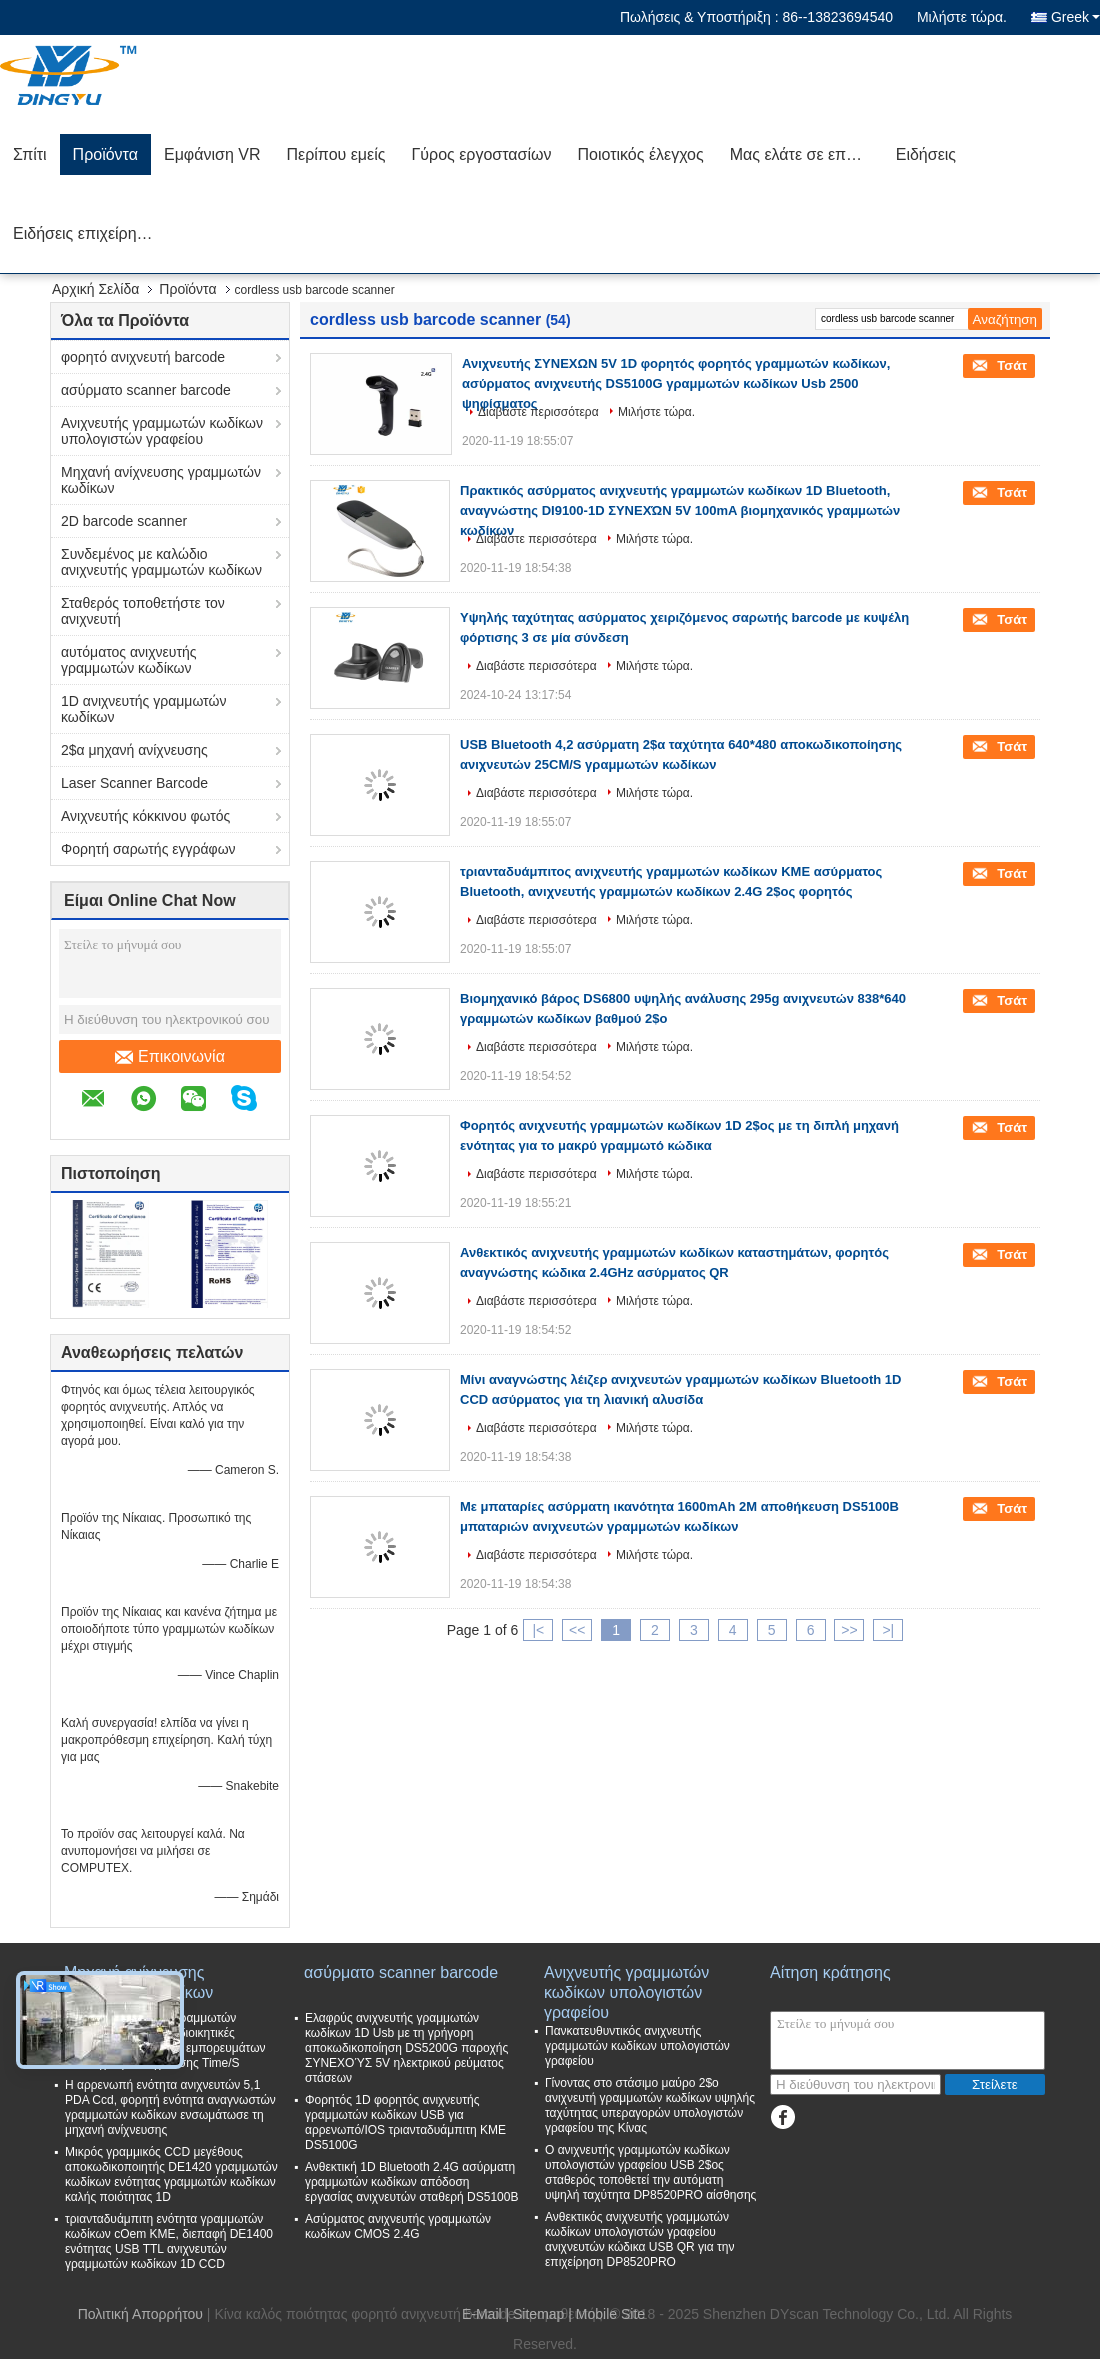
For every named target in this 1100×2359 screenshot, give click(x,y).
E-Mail (482, 2314)
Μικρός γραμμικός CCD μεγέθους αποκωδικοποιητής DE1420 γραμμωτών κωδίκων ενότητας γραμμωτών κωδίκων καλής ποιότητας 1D (171, 2174)
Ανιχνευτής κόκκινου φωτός (145, 816)
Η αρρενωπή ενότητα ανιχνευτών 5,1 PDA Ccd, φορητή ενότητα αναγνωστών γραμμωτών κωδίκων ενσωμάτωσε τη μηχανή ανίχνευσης (170, 2107)
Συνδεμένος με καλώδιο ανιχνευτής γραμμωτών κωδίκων (161, 562)
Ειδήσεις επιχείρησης (88, 233)
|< (538, 1630)
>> (849, 1630)
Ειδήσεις (926, 154)
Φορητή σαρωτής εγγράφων (148, 849)
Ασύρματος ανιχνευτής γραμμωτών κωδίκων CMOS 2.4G (398, 2226)
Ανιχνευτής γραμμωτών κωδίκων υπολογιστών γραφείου (162, 431)
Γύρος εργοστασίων (481, 154)
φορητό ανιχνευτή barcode (143, 357)
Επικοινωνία (170, 1057)
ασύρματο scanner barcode (146, 390)
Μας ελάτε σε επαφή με (806, 154)
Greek (1075, 17)
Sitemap (538, 2314)
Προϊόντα (105, 154)
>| (888, 1630)
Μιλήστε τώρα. (962, 17)
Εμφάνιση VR (212, 154)
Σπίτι (30, 154)
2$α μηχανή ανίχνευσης (134, 750)
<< (577, 1630)
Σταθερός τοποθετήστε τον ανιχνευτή (143, 611)
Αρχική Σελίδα (95, 289)
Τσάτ (1010, 365)
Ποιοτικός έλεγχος (640, 154)
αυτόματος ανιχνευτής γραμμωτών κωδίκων (129, 660)
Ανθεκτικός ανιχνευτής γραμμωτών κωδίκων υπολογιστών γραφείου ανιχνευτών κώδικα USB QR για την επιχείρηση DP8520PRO (639, 2239)
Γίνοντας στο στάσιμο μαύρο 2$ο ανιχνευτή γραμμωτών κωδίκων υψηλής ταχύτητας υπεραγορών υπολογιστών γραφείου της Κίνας (650, 2105)
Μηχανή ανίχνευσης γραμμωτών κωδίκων (161, 480)
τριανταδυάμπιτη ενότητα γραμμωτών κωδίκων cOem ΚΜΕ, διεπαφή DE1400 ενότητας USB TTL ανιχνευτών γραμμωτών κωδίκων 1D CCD (169, 2241)
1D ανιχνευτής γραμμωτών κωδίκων (143, 709)
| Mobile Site (606, 2314)
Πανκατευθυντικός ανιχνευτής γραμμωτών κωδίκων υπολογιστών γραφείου (637, 2046)
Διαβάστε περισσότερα (538, 412)
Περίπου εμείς (335, 154)
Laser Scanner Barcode (134, 783)
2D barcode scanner (124, 521)
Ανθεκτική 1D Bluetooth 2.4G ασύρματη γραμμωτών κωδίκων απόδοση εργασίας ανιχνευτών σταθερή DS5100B (411, 2182)
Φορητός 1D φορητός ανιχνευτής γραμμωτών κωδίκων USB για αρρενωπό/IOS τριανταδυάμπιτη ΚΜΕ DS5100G (405, 2122)
